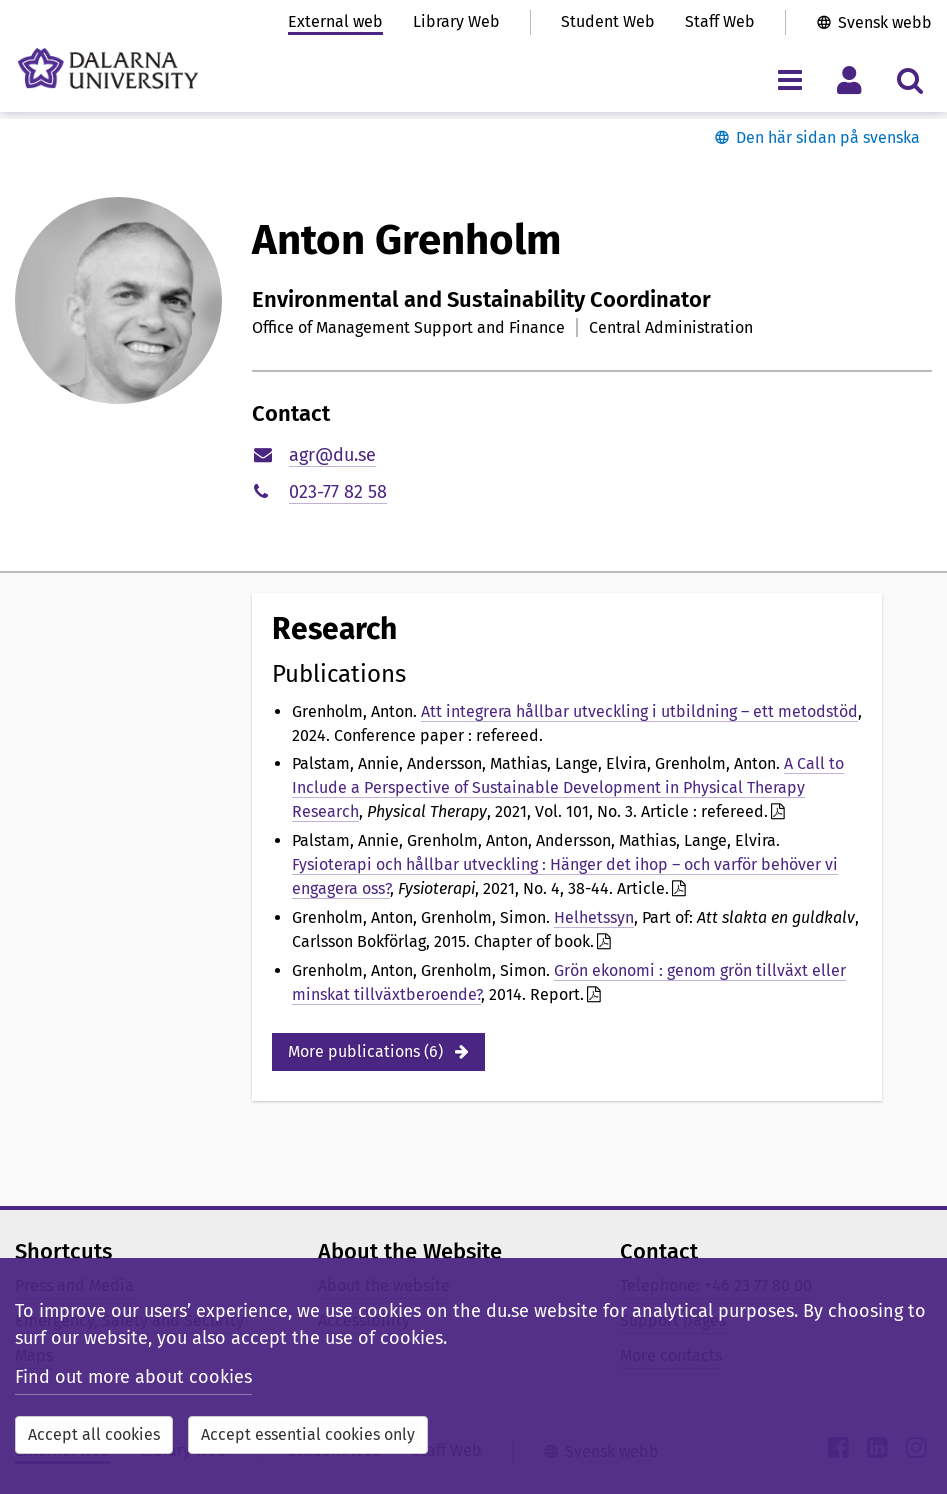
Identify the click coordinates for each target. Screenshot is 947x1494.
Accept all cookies (94, 1434)
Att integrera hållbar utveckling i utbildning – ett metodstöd (639, 711)
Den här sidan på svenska (828, 137)
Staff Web (720, 21)
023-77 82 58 (338, 492)
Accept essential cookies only (308, 1434)
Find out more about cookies (133, 1377)
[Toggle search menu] (909, 79)
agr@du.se (332, 455)
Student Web (608, 21)
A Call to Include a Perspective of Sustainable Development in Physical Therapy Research (568, 787)
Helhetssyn (594, 917)
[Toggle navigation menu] (789, 79)
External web (335, 21)
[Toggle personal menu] (849, 79)
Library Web (456, 21)
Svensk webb (885, 22)
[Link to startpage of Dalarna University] (108, 68)
